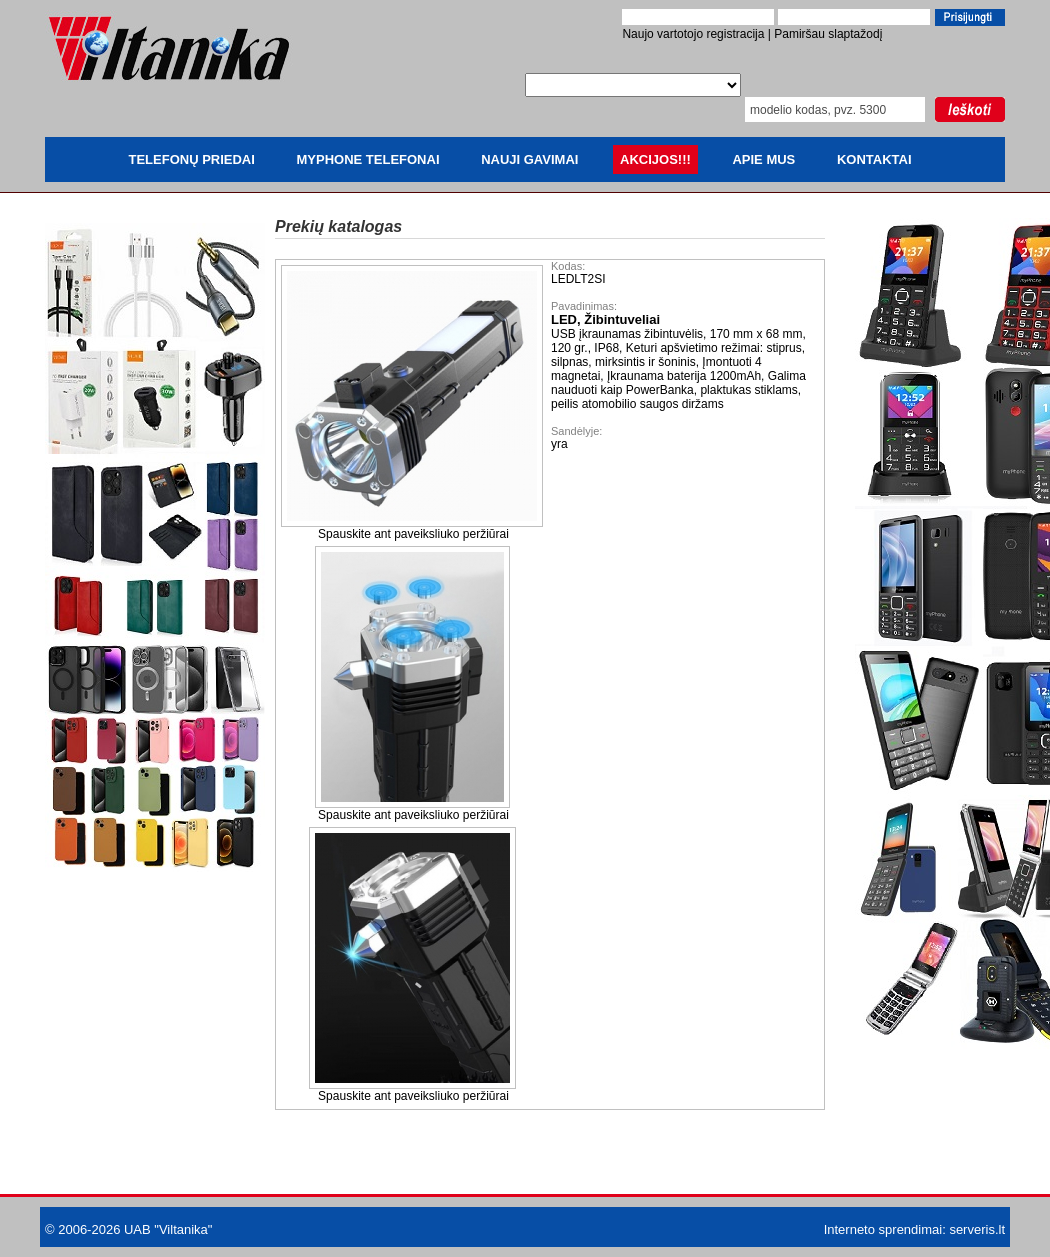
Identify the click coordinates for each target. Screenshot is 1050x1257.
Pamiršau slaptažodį (828, 34)
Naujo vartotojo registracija (693, 34)
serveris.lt (977, 1229)
